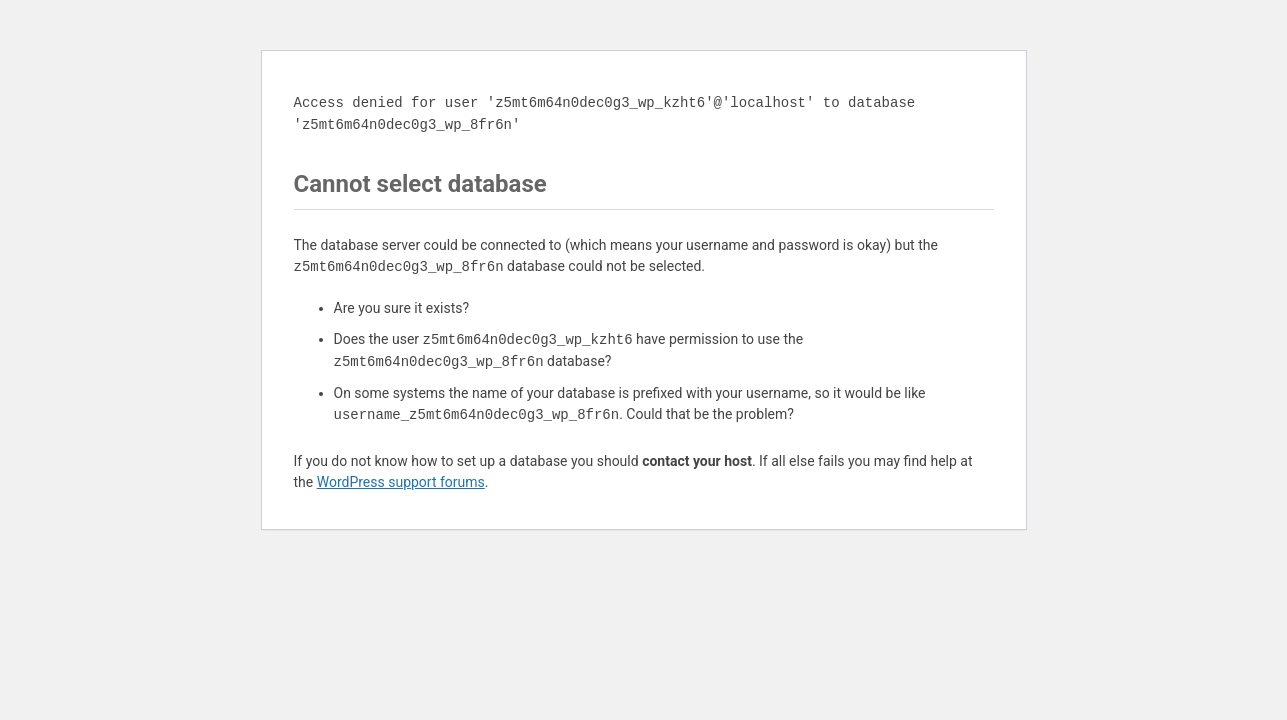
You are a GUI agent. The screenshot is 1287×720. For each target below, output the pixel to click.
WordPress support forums (401, 482)
